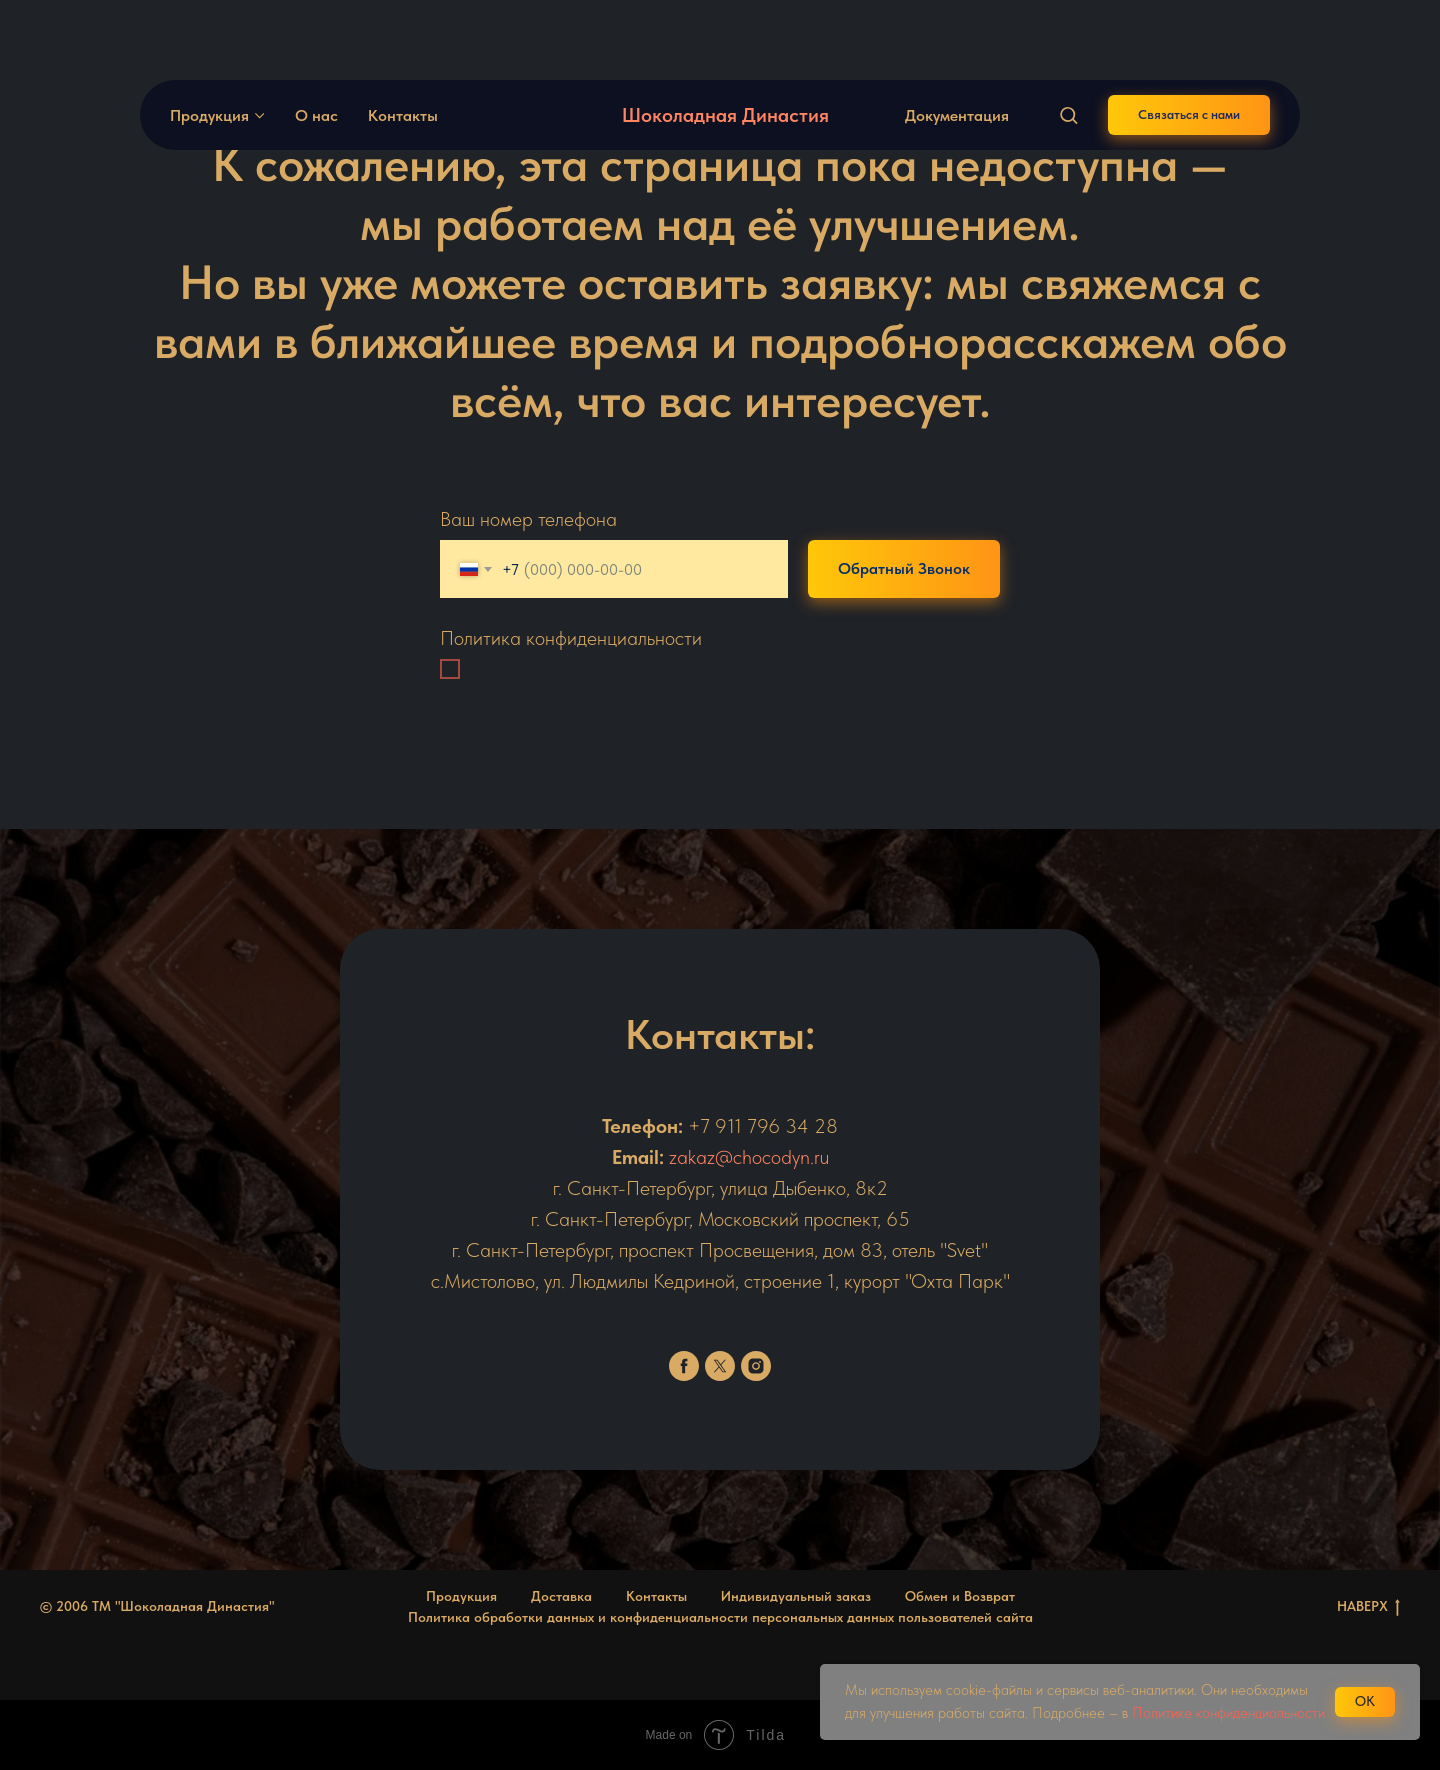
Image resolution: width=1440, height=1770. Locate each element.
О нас (316, 45)
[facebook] (684, 1366)
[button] (1068, 44)
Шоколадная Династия (725, 45)
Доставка (561, 1596)
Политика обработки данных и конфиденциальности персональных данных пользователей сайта (720, 1617)
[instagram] (756, 1366)
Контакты (403, 45)
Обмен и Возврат (960, 1596)
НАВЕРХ (1368, 1607)
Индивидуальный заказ (796, 1596)
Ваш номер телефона (528, 519)
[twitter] (720, 1366)
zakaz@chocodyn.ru (749, 1157)
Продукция (209, 45)
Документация (957, 45)
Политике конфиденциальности (1228, 1713)
